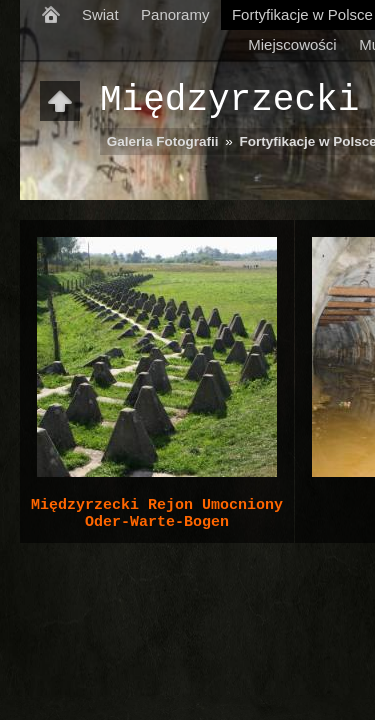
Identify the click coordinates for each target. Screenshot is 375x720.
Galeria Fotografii (163, 141)
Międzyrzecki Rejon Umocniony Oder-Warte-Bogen (157, 513)
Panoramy (175, 14)
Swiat (100, 14)
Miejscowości (292, 44)
